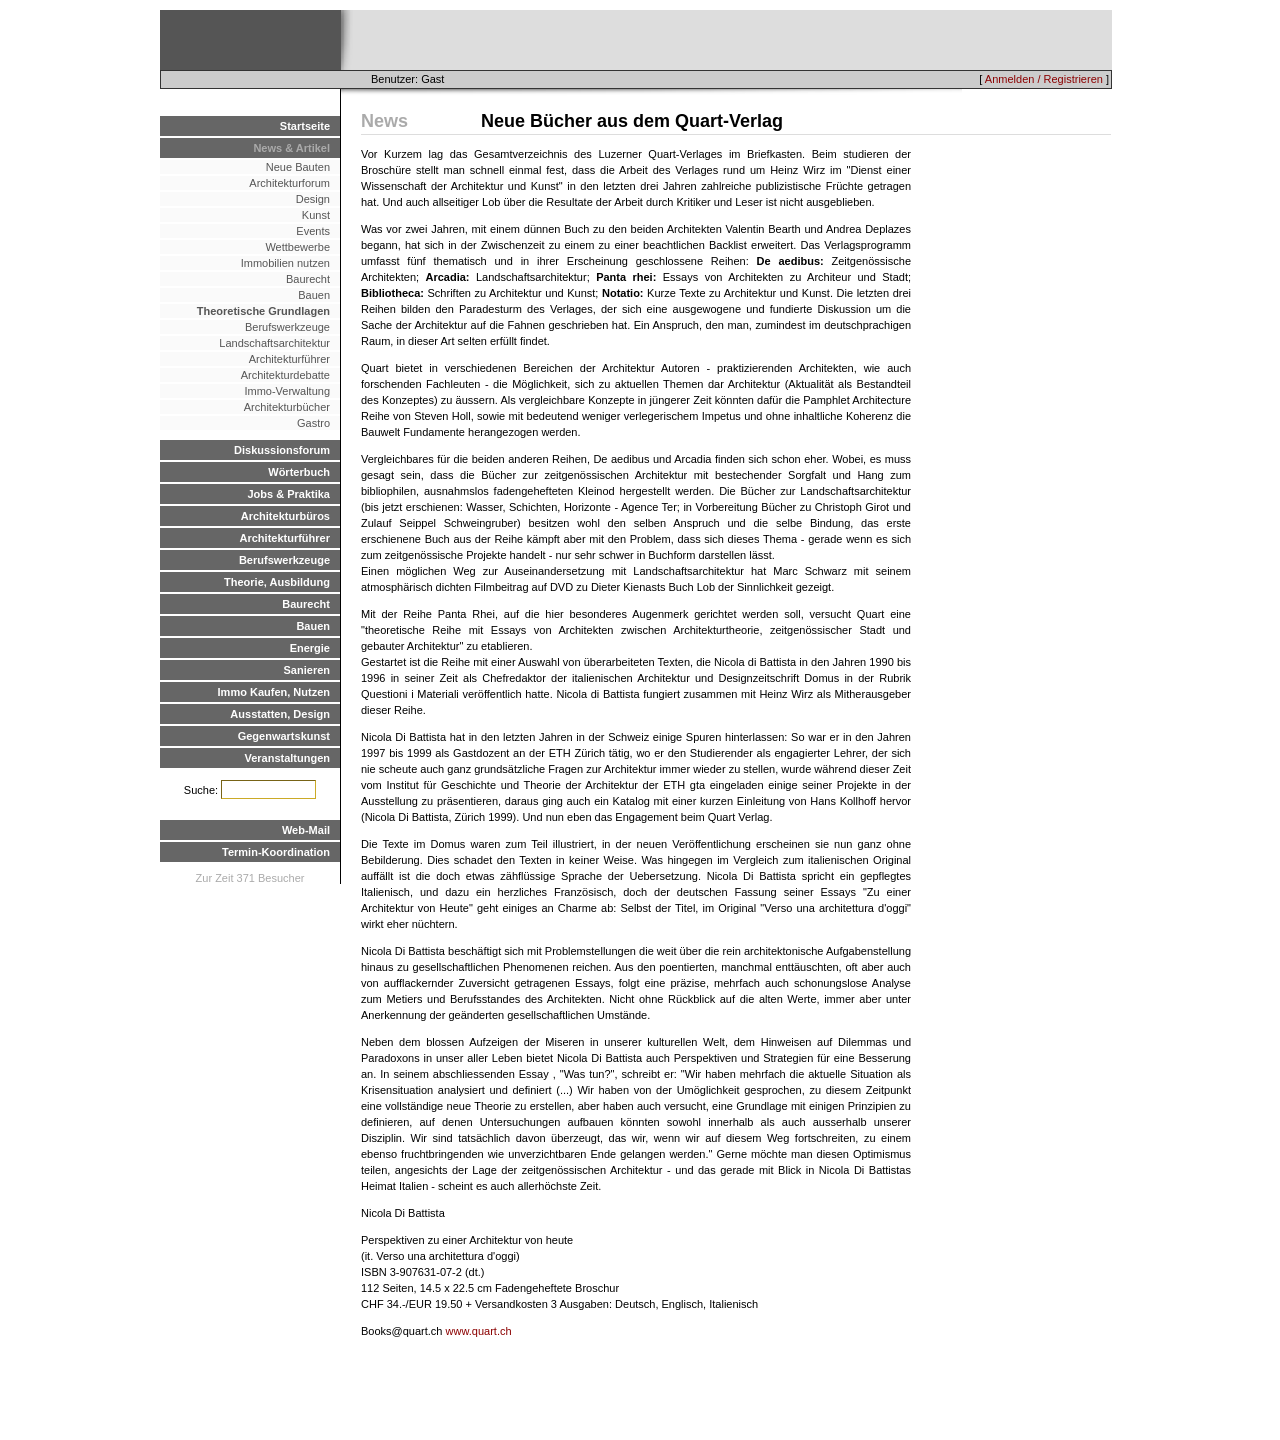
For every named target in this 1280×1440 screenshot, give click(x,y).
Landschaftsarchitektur (274, 343)
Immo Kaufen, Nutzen (274, 692)
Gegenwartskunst (284, 736)
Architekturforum (289, 183)
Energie (310, 648)
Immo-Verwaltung (287, 391)
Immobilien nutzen (285, 263)
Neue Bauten (298, 167)
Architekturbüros (285, 516)
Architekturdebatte (285, 375)
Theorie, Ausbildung (277, 582)
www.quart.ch (479, 1331)
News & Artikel (291, 148)
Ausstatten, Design (280, 714)
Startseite (305, 126)
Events (313, 231)
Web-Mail (306, 830)
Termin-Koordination (276, 852)
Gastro (313, 423)
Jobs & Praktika (288, 494)
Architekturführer (289, 359)
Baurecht (308, 279)
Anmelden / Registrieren (1044, 79)
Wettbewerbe (297, 247)
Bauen (314, 295)
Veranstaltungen (287, 758)
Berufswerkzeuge (287, 327)
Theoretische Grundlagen (263, 311)
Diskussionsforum (282, 450)
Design (313, 199)
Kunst (316, 215)
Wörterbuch (299, 472)
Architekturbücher (287, 407)
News (384, 121)
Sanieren (307, 670)
